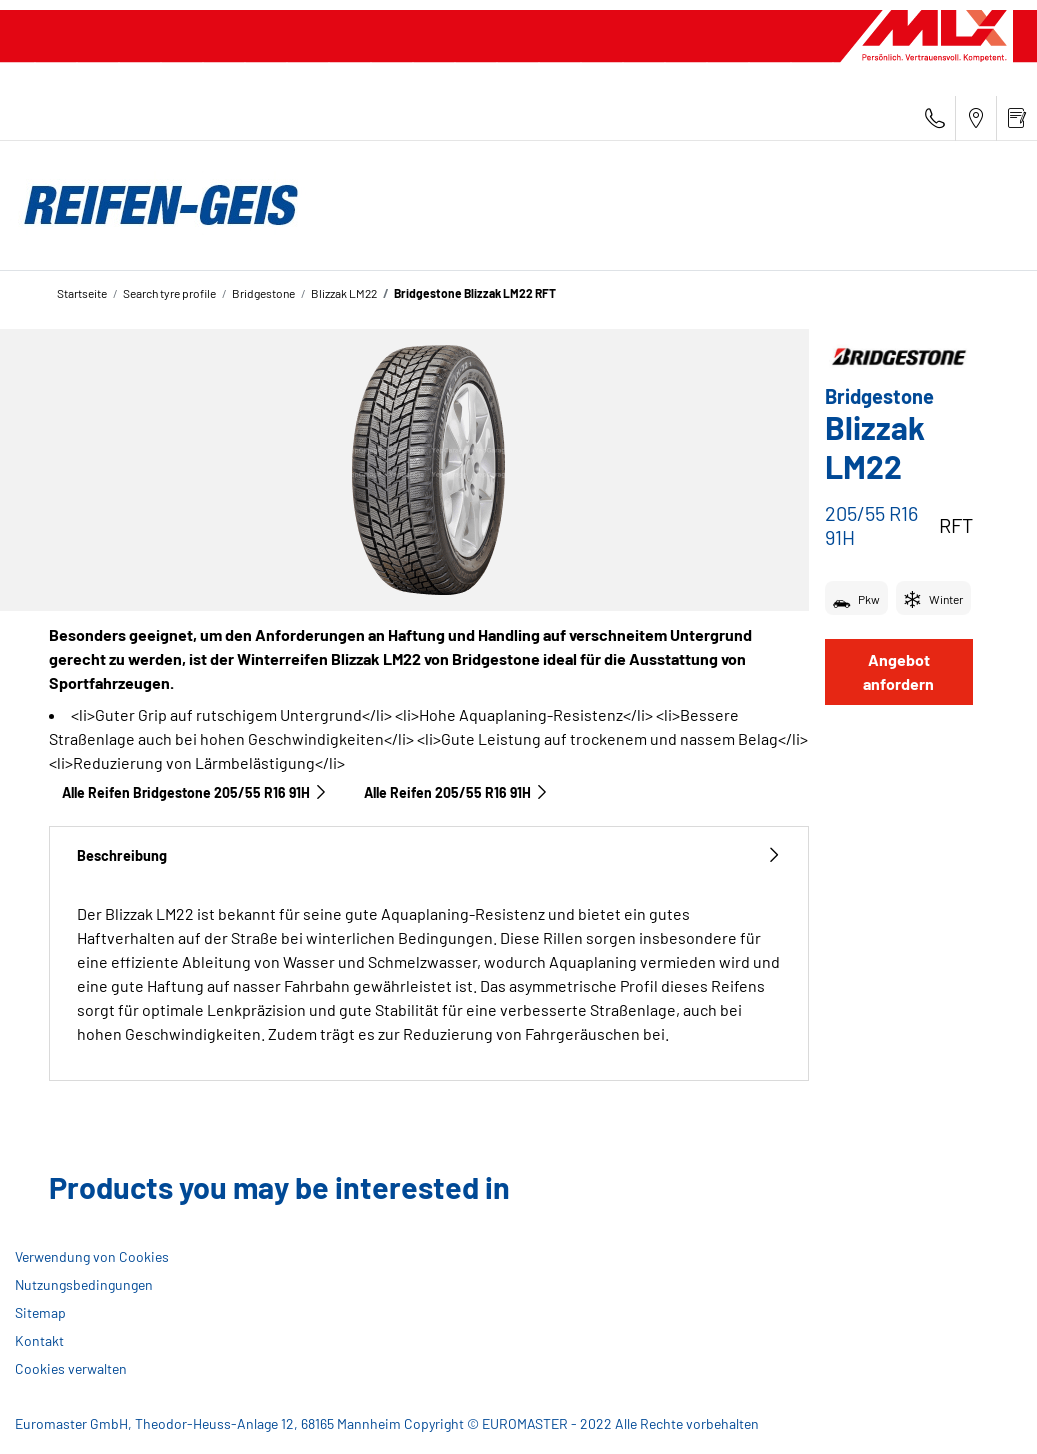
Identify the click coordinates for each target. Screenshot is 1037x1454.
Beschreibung (429, 855)
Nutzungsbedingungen (84, 1284)
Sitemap (40, 1312)
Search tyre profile (169, 293)
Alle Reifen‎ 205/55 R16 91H (456, 792)
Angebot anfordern (898, 671)
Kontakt (39, 1340)
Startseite (82, 293)
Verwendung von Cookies (92, 1256)
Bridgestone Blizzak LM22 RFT (475, 293)
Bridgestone (263, 293)
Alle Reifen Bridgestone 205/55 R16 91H (195, 792)
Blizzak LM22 (344, 293)
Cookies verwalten (71, 1368)
